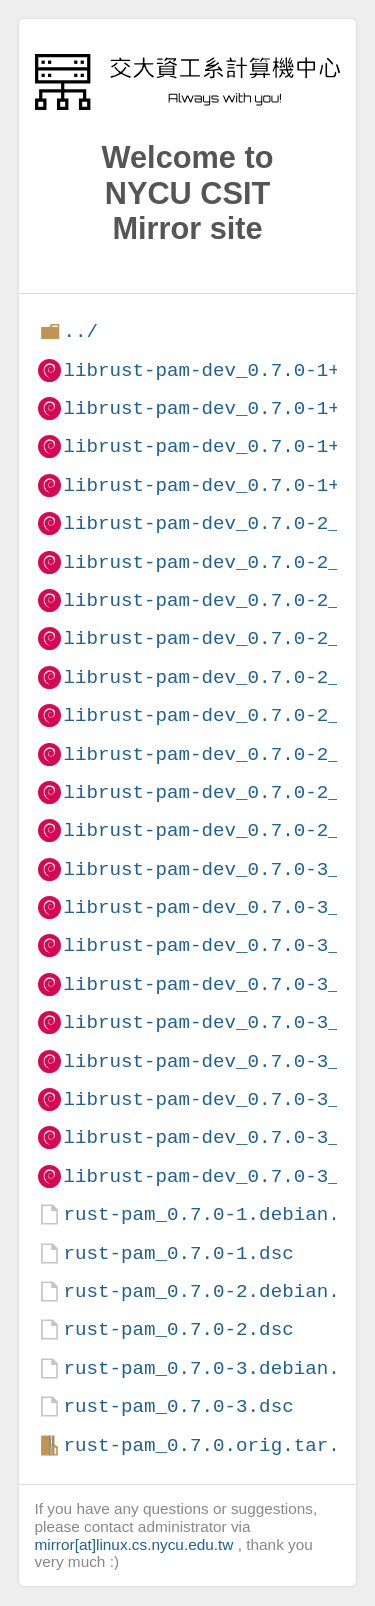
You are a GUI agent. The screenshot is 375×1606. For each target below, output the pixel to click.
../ (80, 331)
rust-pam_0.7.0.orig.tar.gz (212, 1445)
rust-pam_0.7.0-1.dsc (178, 1253)
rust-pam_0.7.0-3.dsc (178, 1406)
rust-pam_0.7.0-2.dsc (178, 1329)
